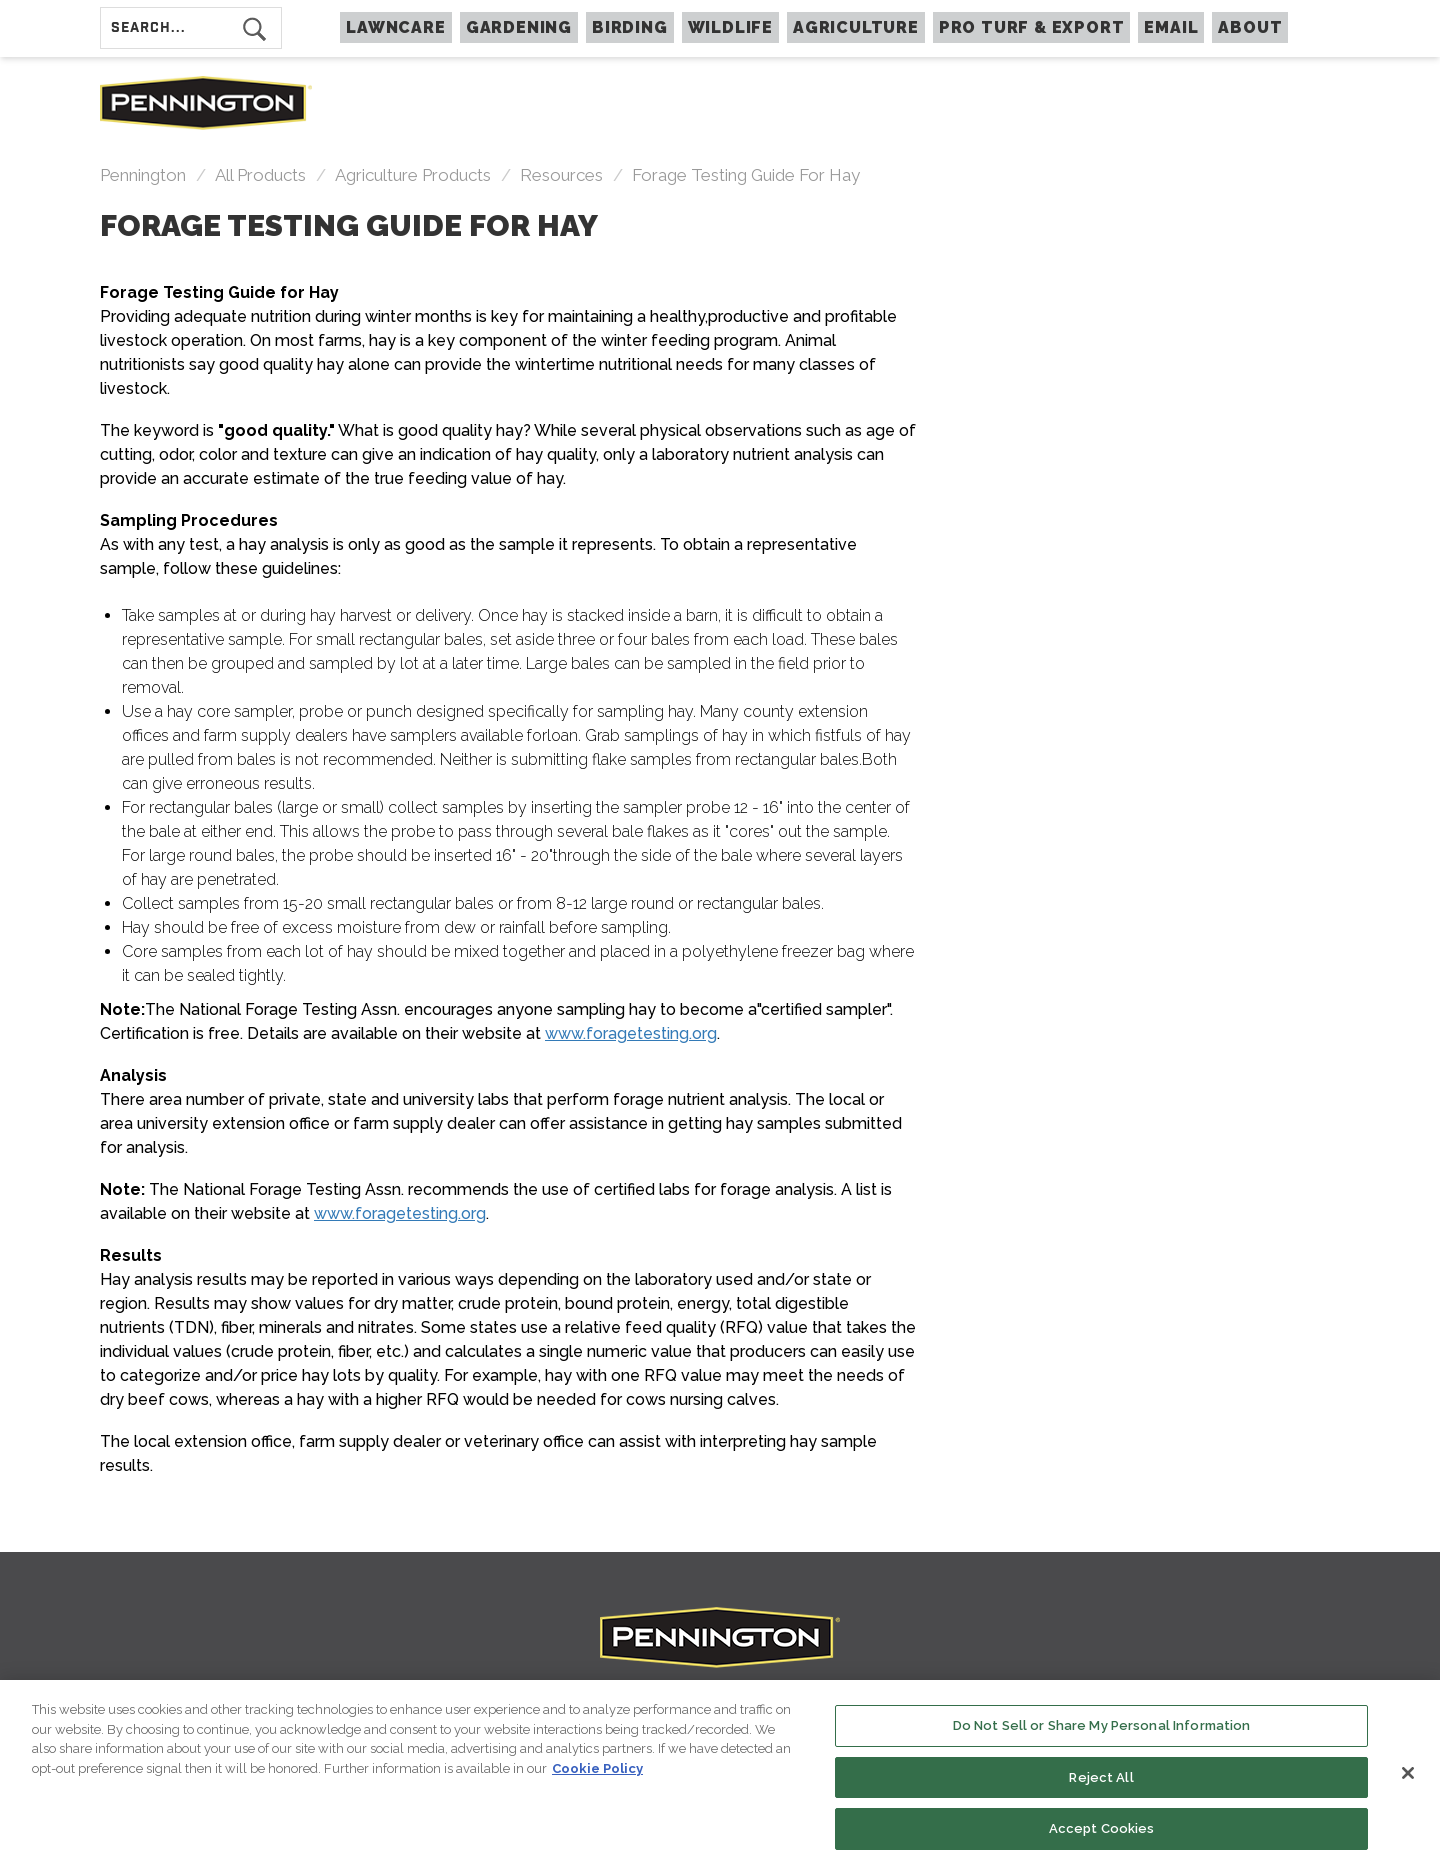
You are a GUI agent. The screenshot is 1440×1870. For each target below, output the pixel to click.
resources (561, 175)
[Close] (1408, 1776)
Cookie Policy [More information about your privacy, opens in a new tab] (597, 1771)
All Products (260, 175)
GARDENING (519, 27)
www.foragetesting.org (631, 1033)
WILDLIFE (730, 27)
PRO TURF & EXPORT (1032, 27)
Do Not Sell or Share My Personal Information (1102, 1728)
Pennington (143, 175)
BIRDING (630, 27)
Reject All (1101, 1780)
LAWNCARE (395, 27)
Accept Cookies (1102, 1831)
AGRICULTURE (856, 27)
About (1250, 27)
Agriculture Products (413, 175)
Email (1171, 27)
